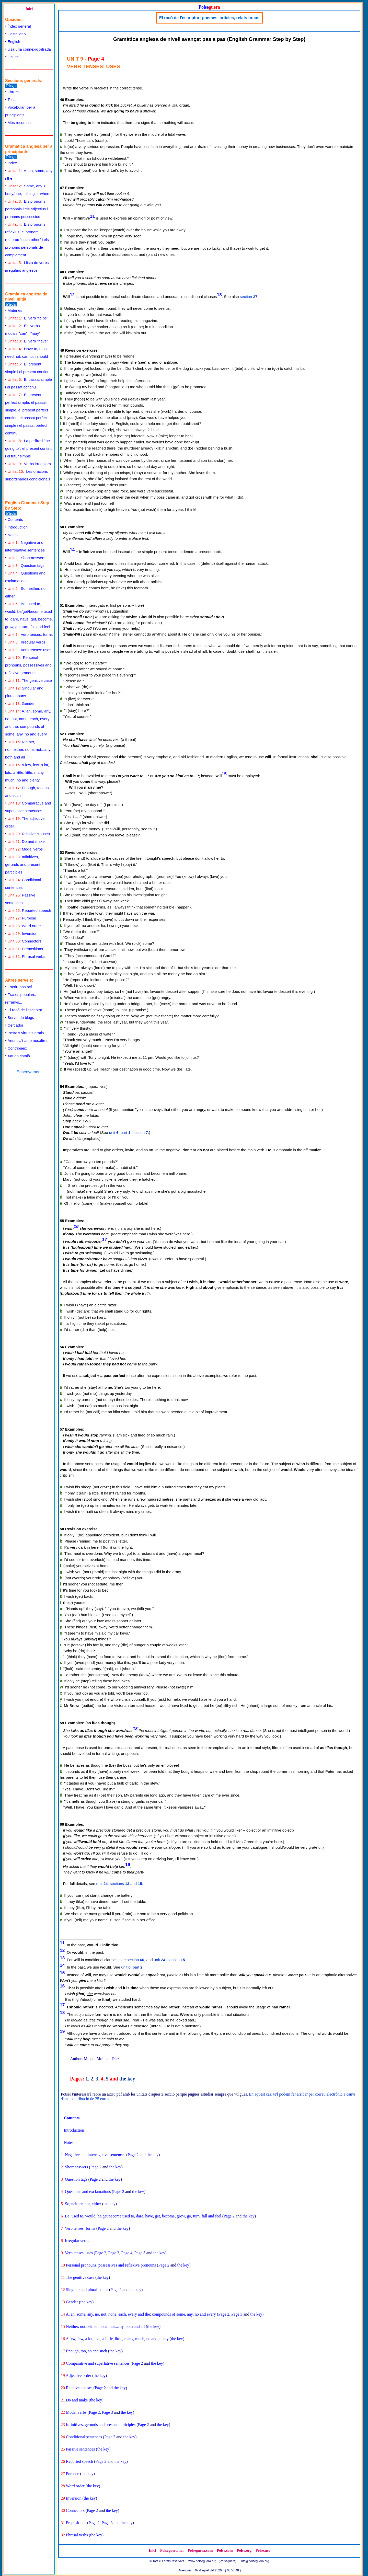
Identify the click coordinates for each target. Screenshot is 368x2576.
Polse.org (244, 2550)
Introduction (18, 527)
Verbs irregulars (29, 464)
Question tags (26, 565)
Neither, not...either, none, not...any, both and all (28, 749)
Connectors (25, 941)
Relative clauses (29, 834)
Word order (24, 926)
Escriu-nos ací (20, 987)
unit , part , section (128, 1132)
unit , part (131, 1967)
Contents (15, 519)
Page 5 (139, 2253)
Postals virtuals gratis (26, 1033)
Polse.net (263, 2550)
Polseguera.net (172, 2550)
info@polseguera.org (254, 2561)
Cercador (16, 1025)
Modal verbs (25, 849)
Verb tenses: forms (30, 634)
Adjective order (78, 2375)
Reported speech (29, 910)
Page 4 (126, 2253)
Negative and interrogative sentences (95, 2155)
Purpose (22, 918)
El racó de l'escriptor (25, 1010)
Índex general (19, 26)
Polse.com (225, 2550)
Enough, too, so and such (86, 2351)
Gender (21, 703)
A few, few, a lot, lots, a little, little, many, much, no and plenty (27, 772)
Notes (13, 535)
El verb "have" (28, 341)
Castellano (17, 34)
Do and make (26, 841)
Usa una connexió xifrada (29, 49)
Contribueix (17, 1048)
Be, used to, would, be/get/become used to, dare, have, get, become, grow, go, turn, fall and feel (143, 2216)
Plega (11, 86)
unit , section (169, 1960)
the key (127, 2079)
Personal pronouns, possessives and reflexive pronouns (28, 665)
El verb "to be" (28, 318)
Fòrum (13, 92)
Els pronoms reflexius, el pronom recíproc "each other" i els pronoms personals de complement (27, 239)
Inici (29, 9)
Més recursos (19, 122)
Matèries (15, 310)
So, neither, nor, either (83, 2204)
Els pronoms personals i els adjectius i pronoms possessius (26, 209)
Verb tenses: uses (29, 650)
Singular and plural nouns (87, 2289)
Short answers (26, 558)
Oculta (13, 57)
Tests (12, 99)
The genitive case (30, 680)
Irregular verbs (26, 642)
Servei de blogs (21, 1017)
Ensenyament (29, 1072)
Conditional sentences (84, 2437)
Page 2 (133, 2155)
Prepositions (25, 949)
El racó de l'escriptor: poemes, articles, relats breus (209, 18)
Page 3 (113, 2253)
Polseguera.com (200, 2550)
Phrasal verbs (26, 956)
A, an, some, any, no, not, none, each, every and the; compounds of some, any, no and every (141, 2314)
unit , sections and (119, 1883)
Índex (12, 163)
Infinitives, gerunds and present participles (22, 864)
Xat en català (19, 1056)
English (14, 41)
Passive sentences (80, 2449)
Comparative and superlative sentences (98, 2363)
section (248, 296)
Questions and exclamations (88, 2191)
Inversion (23, 933)
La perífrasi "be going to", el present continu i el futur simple (28, 448)
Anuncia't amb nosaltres (28, 1040)
